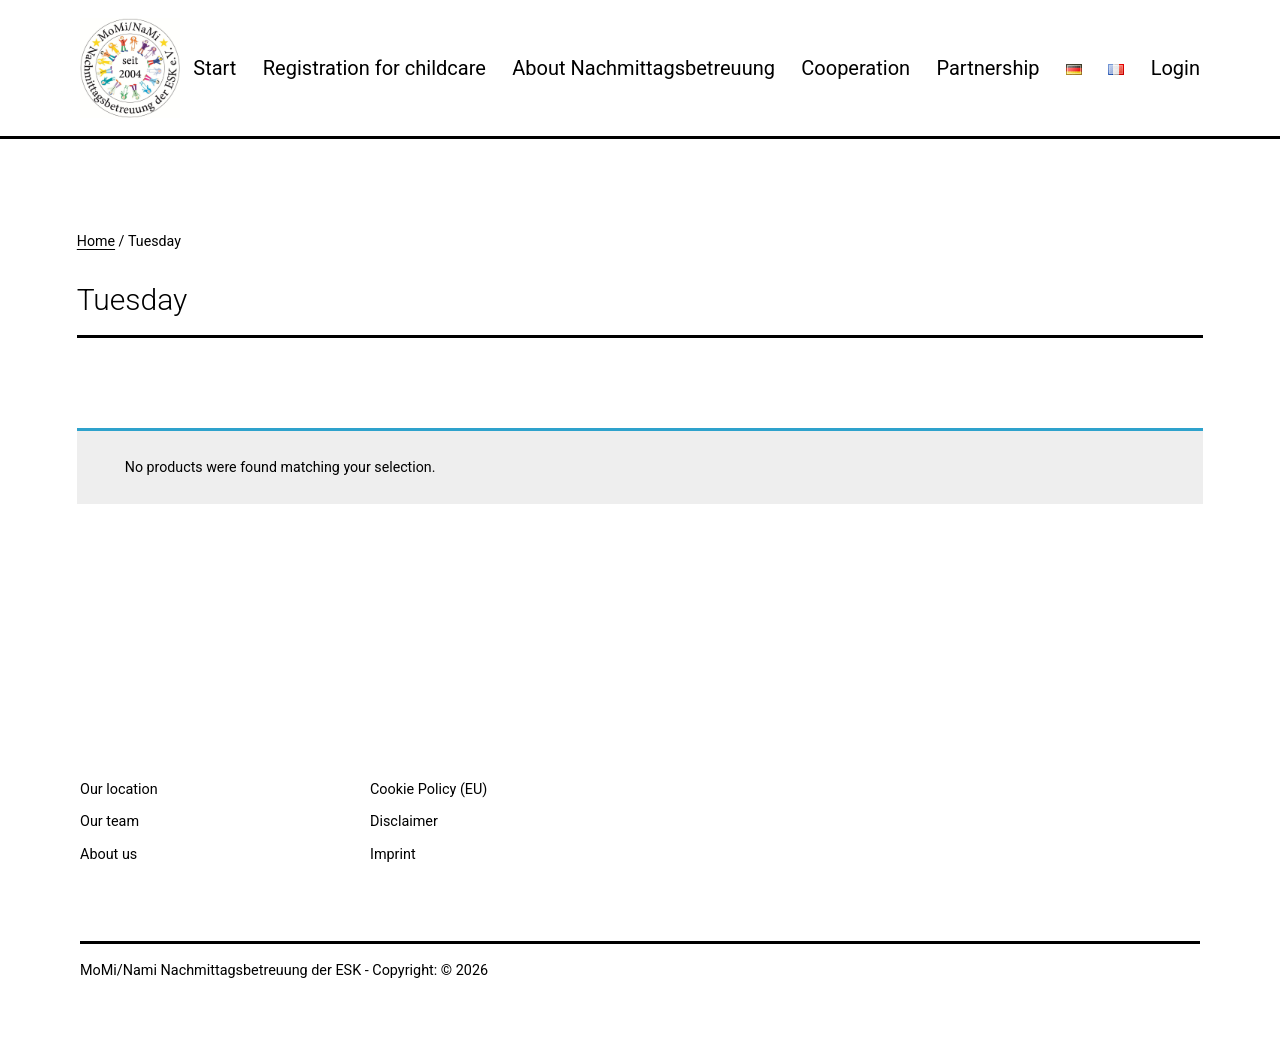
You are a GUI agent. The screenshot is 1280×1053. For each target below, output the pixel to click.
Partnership (987, 68)
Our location (119, 789)
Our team (109, 821)
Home (96, 241)
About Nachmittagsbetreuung (643, 68)
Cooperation (855, 68)
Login (1175, 68)
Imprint (393, 854)
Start (214, 68)
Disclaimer (404, 821)
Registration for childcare (374, 68)
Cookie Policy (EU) (428, 789)
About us (108, 854)
